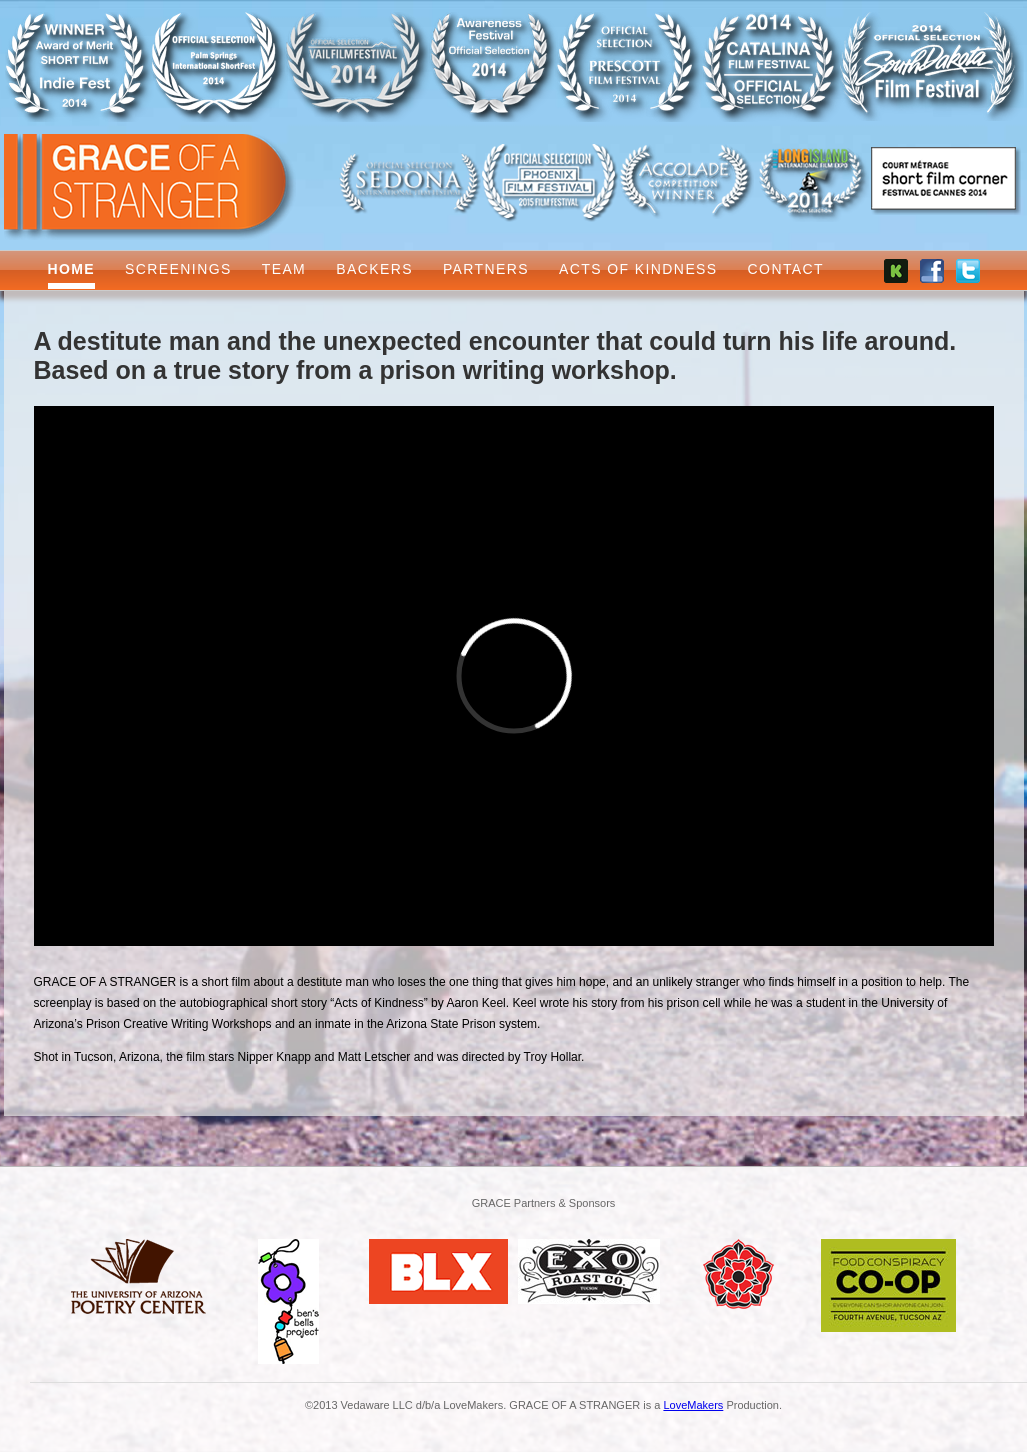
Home (72, 269)
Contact (786, 269)
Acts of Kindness (638, 269)
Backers (374, 269)
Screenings (178, 269)
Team (284, 269)
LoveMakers (693, 1405)
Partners (486, 269)
